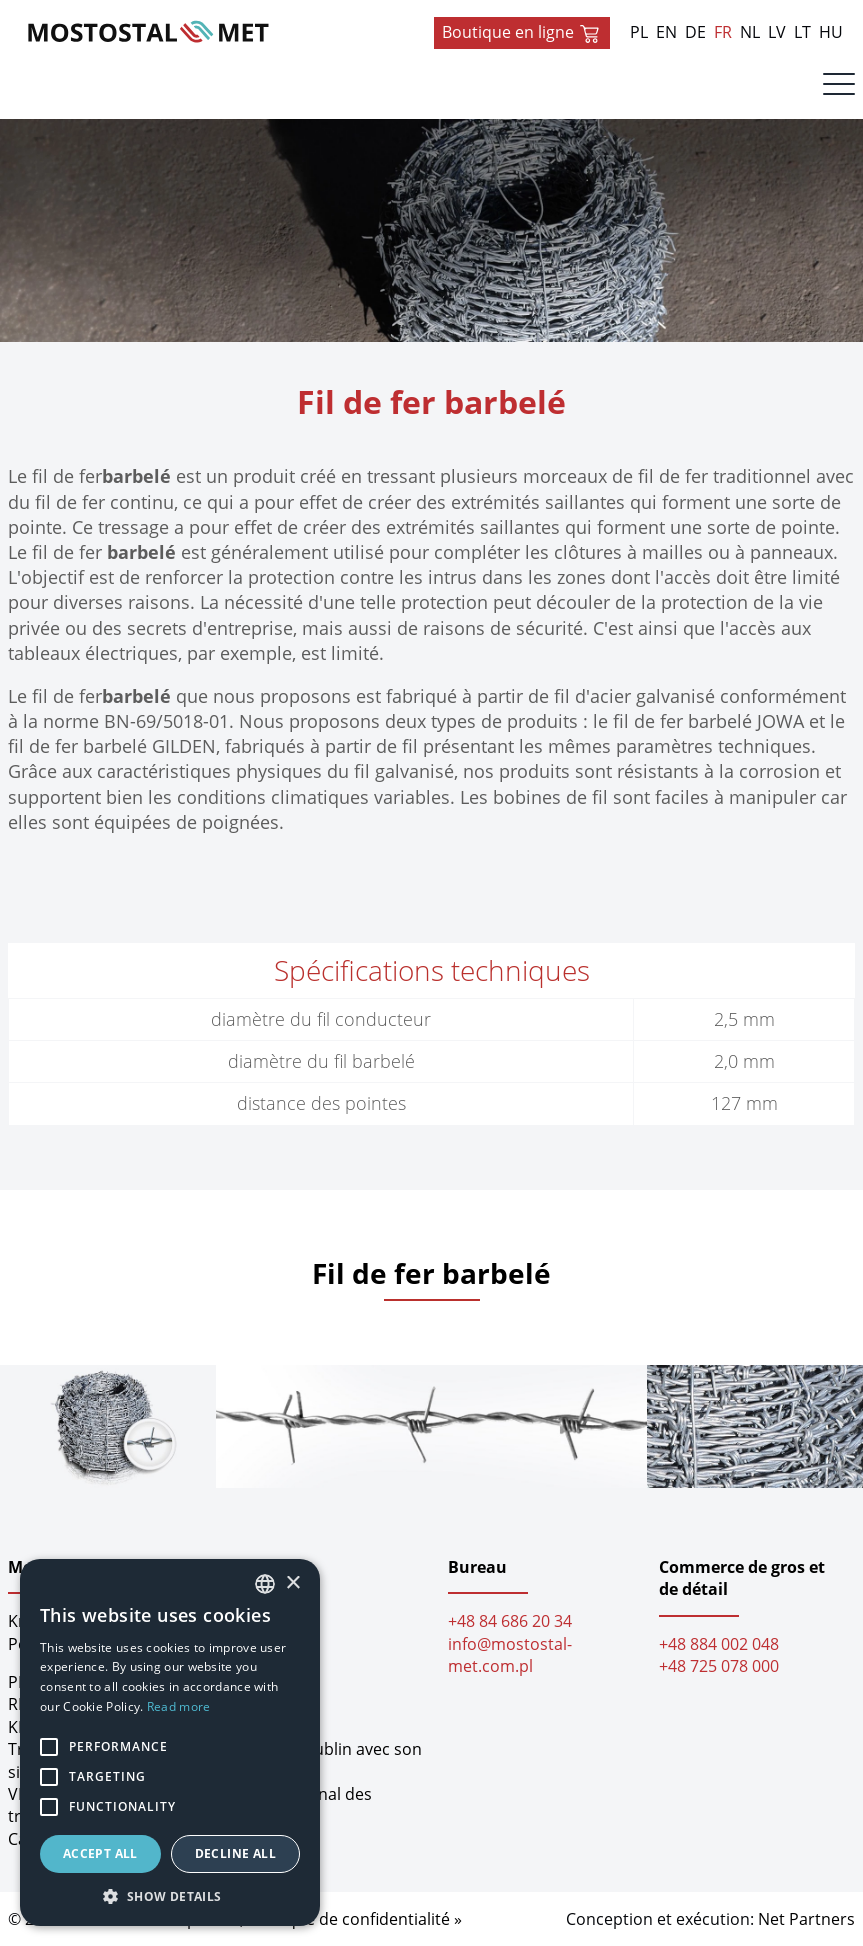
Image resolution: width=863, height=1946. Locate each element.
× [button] (292, 1583)
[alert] (170, 1742)
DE (695, 32)
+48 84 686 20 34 (510, 1621)
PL (639, 32)
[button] (170, 1896)
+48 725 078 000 (719, 1666)
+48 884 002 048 (719, 1644)
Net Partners (806, 1919)
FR (723, 32)
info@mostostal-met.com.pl (510, 1655)
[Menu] (839, 89)
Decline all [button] (235, 1853)
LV (777, 32)
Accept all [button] (100, 1853)
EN (666, 32)
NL (750, 32)
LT (802, 32)
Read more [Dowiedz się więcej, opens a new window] (179, 1706)
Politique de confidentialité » (355, 1919)
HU (831, 32)
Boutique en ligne (522, 33)
